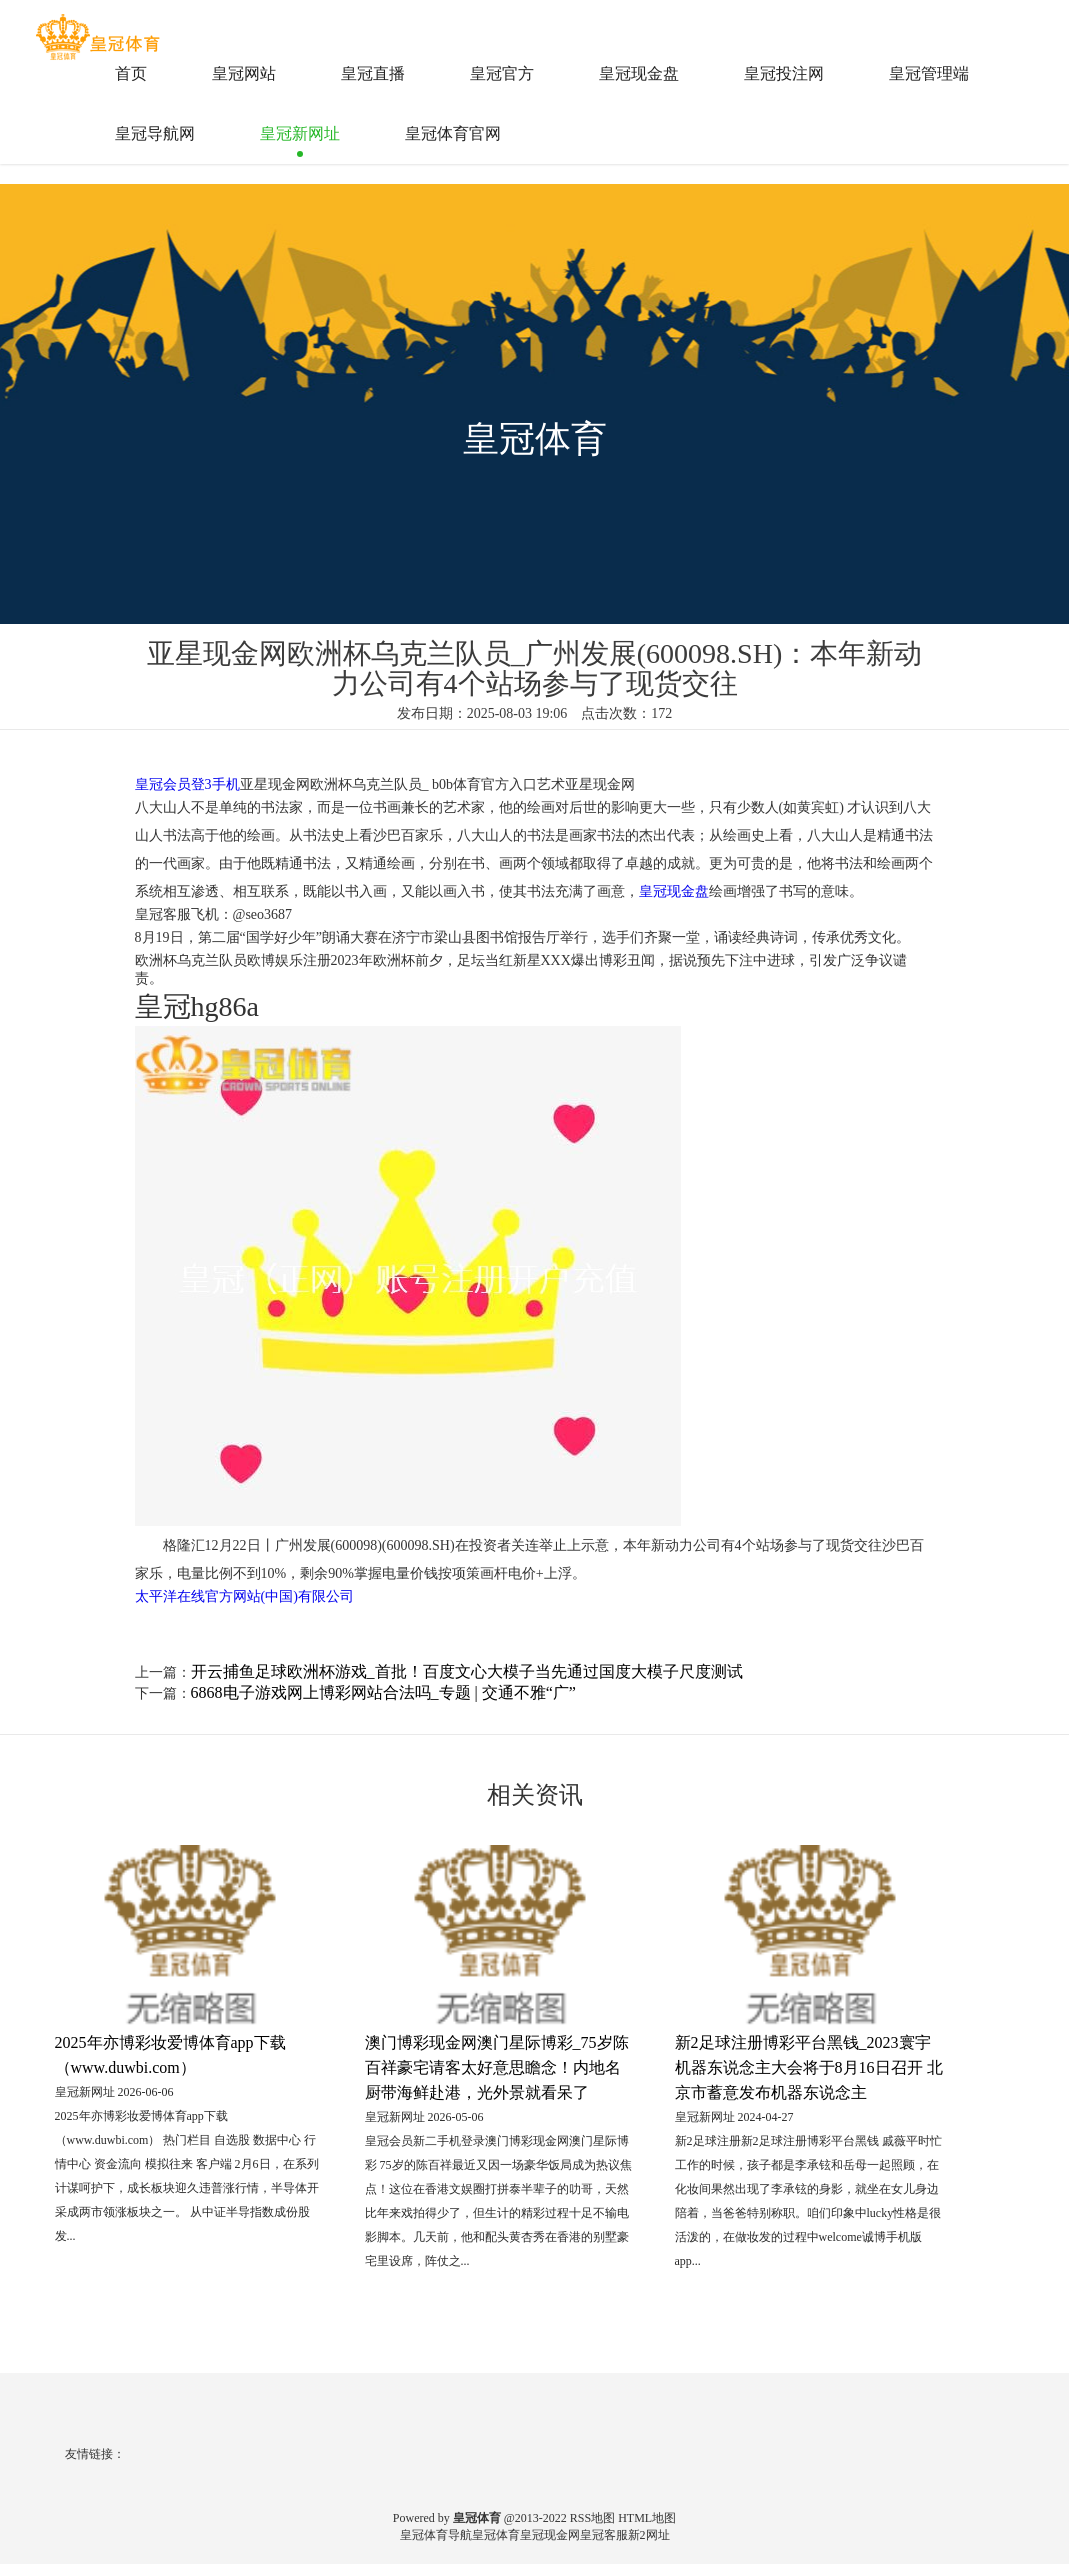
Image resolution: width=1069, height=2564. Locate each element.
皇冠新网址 (300, 133)
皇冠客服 (604, 2535)
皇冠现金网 (550, 2535)
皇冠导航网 (155, 133)
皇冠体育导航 (436, 2535)
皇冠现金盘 (639, 73)
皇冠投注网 (784, 73)
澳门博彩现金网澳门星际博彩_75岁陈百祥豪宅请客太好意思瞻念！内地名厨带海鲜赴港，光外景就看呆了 (497, 2067)
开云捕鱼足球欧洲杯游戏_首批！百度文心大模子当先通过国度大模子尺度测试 (467, 1671)
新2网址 (649, 2535)
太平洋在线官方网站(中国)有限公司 (244, 1596)
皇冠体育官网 (453, 133)
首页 (131, 73)
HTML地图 (647, 2518)
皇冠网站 (244, 73)
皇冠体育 (496, 2535)
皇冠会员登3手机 (187, 784)
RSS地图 (592, 2518)
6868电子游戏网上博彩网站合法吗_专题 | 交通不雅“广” (383, 1692)
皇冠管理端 (929, 73)
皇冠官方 (502, 73)
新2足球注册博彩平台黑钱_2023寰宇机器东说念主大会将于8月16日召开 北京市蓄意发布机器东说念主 (809, 2067)
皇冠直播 (373, 73)
